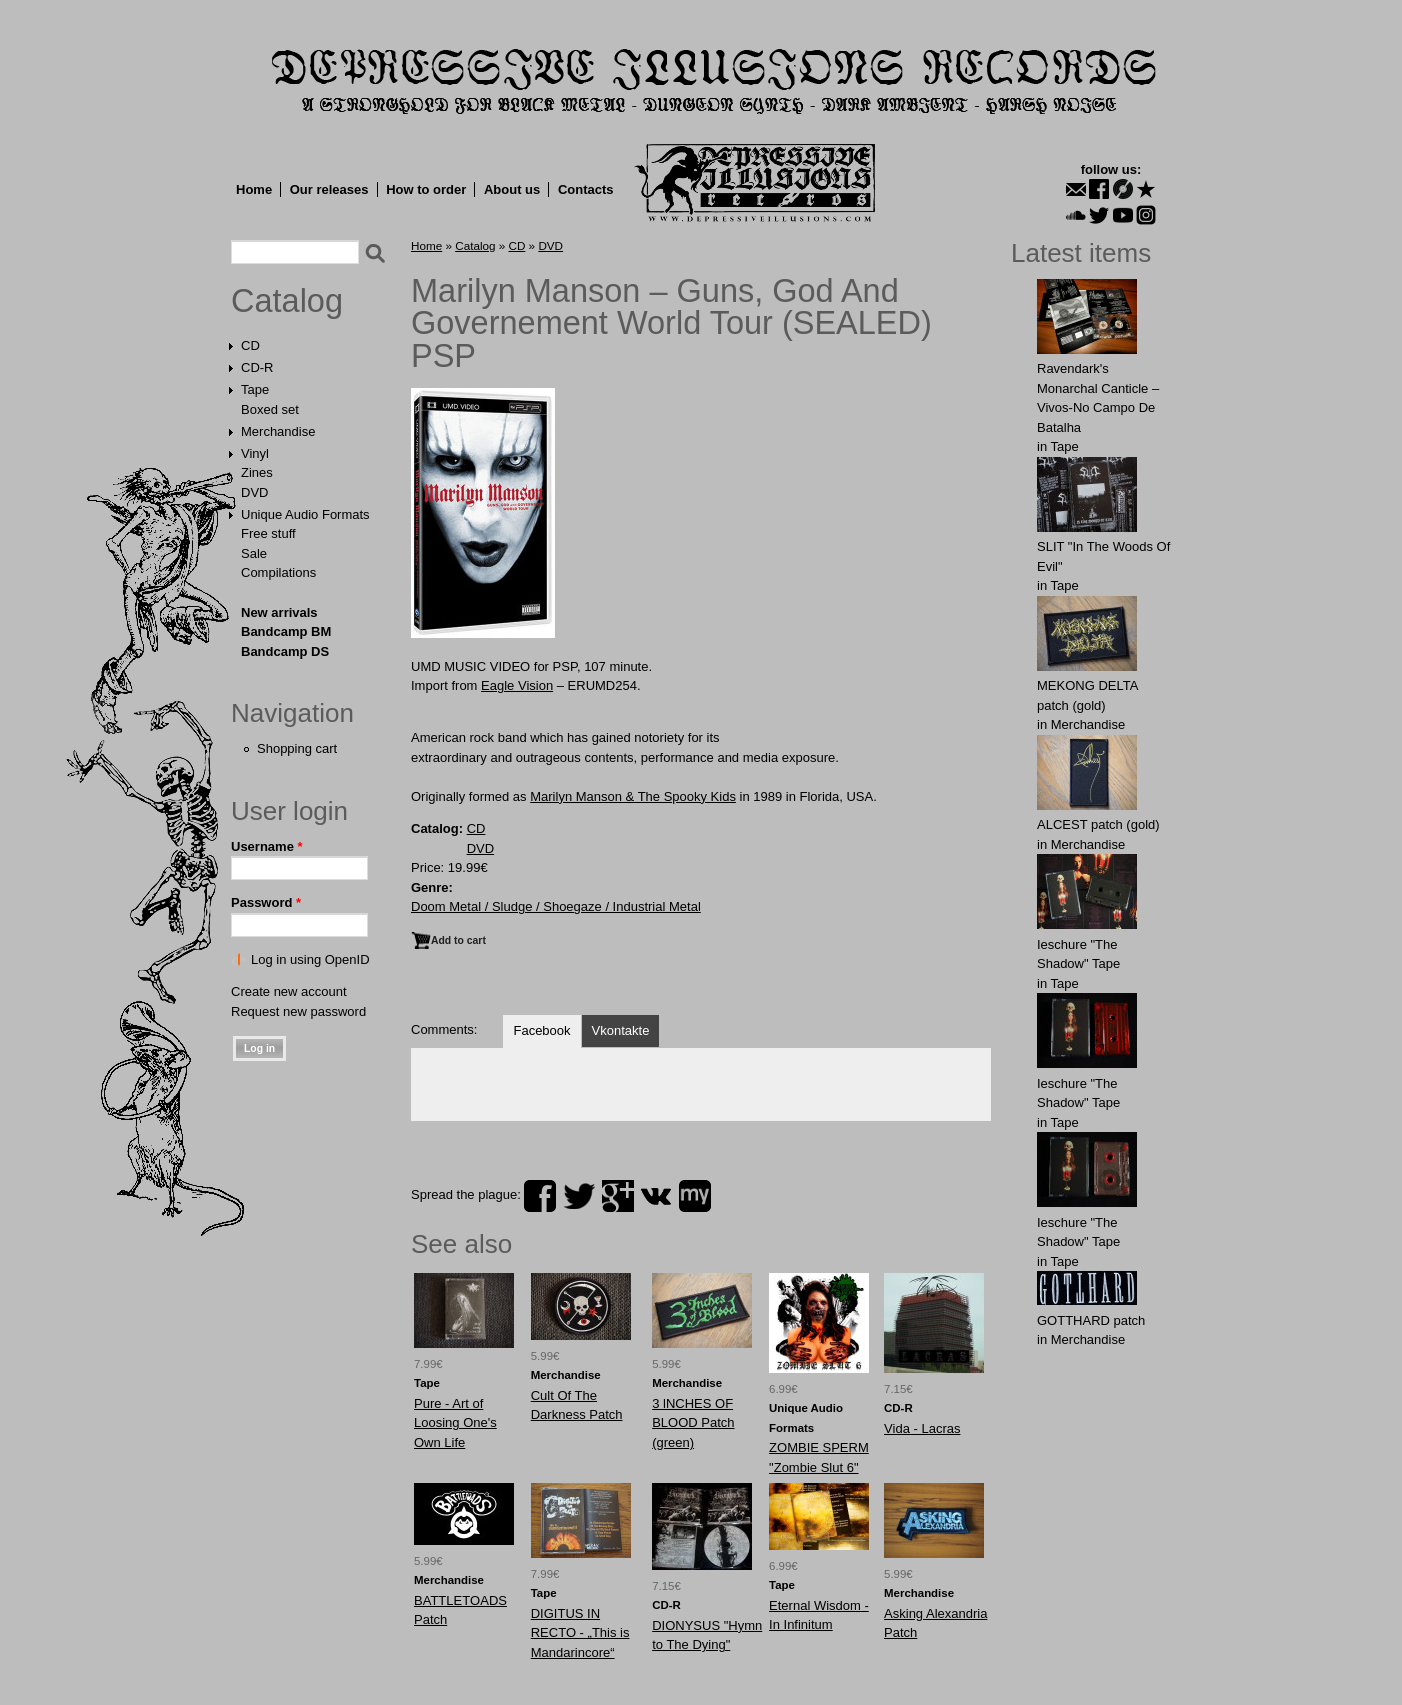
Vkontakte (621, 1030)
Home (254, 189)
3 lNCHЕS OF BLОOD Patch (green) (693, 1423)
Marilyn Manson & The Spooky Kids (633, 796)
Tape (255, 389)
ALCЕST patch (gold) (1098, 824)
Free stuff (268, 533)
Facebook (541, 1030)
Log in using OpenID (310, 959)
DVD (254, 492)
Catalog (287, 301)
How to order (426, 189)
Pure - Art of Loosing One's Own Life (455, 1423)
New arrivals (279, 612)
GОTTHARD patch (1091, 1320)
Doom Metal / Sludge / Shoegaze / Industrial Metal (556, 906)
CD (250, 345)
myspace (695, 1196)
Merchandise (278, 431)
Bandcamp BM (286, 631)
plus (618, 1196)
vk (656, 1196)
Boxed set (270, 409)
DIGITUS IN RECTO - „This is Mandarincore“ (580, 1633)
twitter (579, 1196)
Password (266, 902)
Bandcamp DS (285, 651)
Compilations (278, 572)
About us (512, 189)
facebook (540, 1196)
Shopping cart (297, 748)
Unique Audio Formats (305, 514)
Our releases (329, 189)
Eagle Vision (517, 685)
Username (267, 846)
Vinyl (255, 453)
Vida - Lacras (922, 1428)
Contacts (586, 189)
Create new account (289, 991)
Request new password (298, 1011)
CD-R (257, 367)
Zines (257, 472)
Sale (254, 553)
